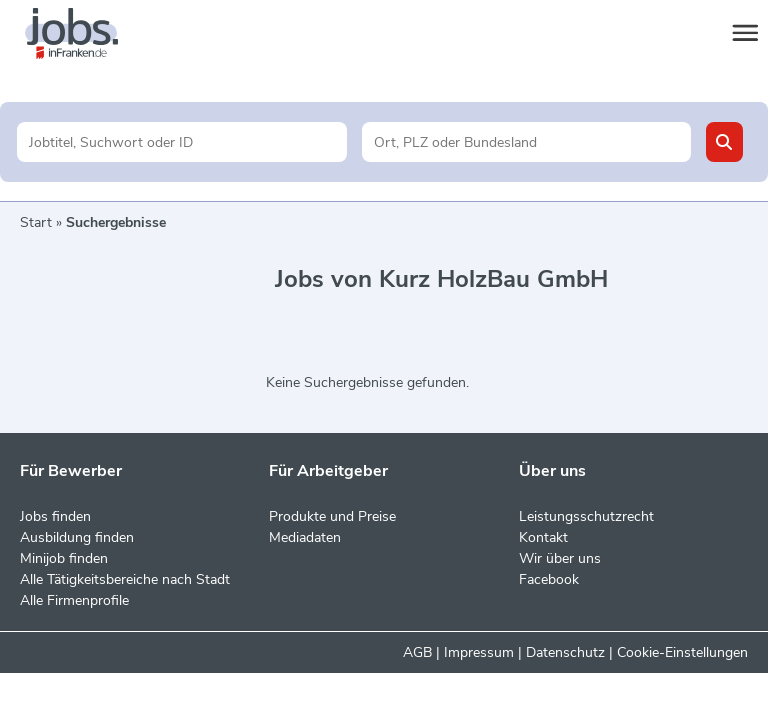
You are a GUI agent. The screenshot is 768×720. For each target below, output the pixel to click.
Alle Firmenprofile (74, 600)
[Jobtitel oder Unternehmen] (181, 142)
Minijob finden (64, 558)
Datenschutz (565, 652)
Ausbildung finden (77, 537)
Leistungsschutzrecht (586, 516)
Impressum (479, 652)
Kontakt (543, 537)
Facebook (549, 579)
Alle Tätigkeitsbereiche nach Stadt (125, 579)
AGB (417, 652)
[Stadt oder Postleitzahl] (526, 142)
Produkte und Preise (332, 516)
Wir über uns (560, 558)
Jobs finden (55, 516)
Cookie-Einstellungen (682, 652)
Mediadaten (305, 537)
